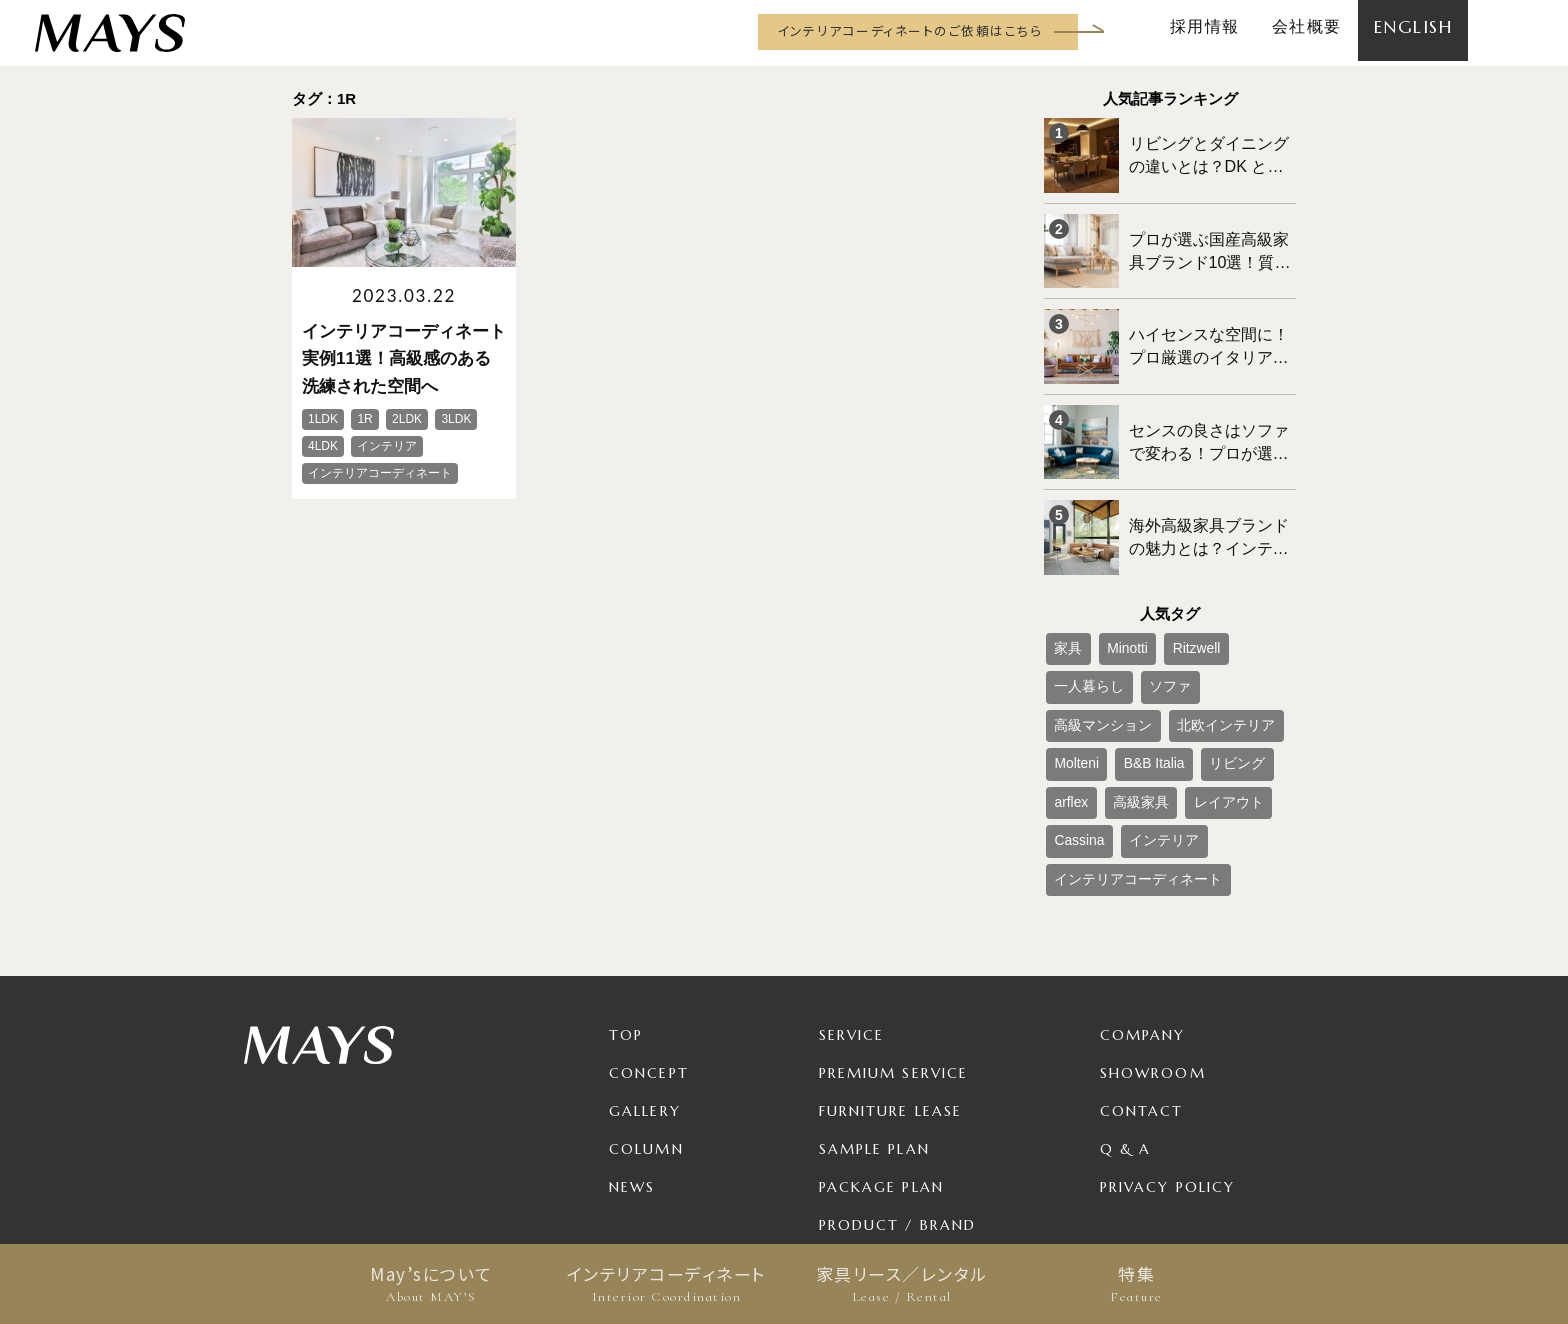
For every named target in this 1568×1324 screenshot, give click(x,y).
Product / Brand (898, 1106)
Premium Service (894, 954)
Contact (1142, 992)
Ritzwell (1171, 598)
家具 (1064, 598)
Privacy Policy (1167, 1068)
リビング (1076, 697)
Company (1143, 916)
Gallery (645, 992)
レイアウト (1082, 730)
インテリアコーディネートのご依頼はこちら (909, 30)
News (632, 1068)
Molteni (1175, 664)
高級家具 (1193, 697)
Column (646, 1030)
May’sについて (431, 1284)
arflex (1134, 697)
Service (852, 916)
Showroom (1153, 954)
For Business (876, 1144)
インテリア (1225, 730)
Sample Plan (874, 1030)
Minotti (1113, 598)
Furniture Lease (891, 992)
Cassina (1153, 730)
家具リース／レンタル (901, 1284)
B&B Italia (1240, 664)
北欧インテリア (1094, 664)
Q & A (1126, 1030)
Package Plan (881, 1068)
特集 (1136, 1284)
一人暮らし (1242, 598)
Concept (649, 954)
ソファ (1070, 631)
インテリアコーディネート (666, 1284)
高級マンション (1150, 631)
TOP (626, 916)
